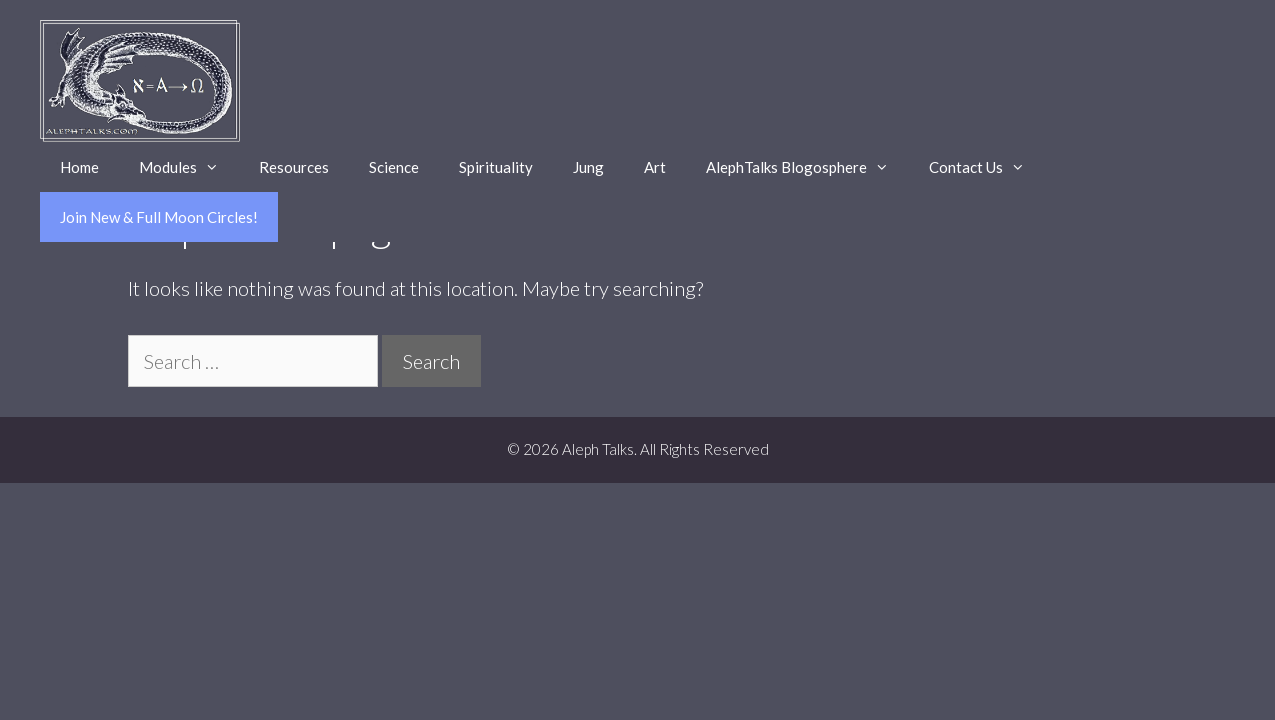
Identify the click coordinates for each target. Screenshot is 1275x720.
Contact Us (987, 167)
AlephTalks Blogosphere (807, 167)
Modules (189, 167)
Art (655, 167)
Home (79, 167)
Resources (294, 167)
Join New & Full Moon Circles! (159, 217)
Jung (588, 167)
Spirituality (496, 167)
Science (394, 167)
